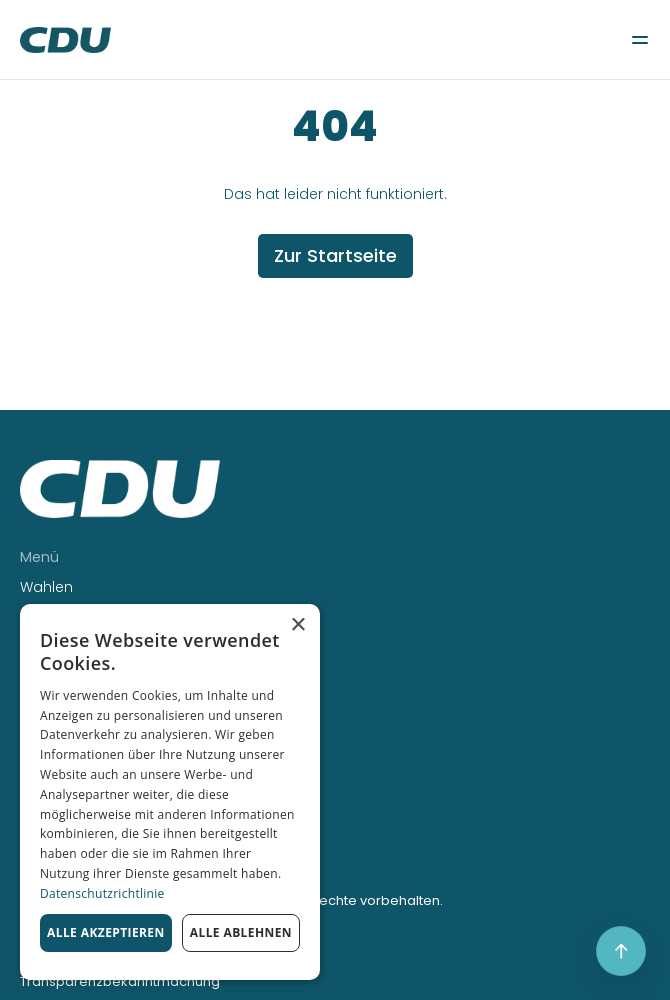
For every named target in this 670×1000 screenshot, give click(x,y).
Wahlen (46, 587)
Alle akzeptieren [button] (106, 932)
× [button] (297, 625)
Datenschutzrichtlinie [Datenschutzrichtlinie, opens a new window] (102, 893)
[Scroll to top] (621, 951)
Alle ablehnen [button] (241, 932)
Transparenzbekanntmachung (120, 981)
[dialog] (170, 792)
